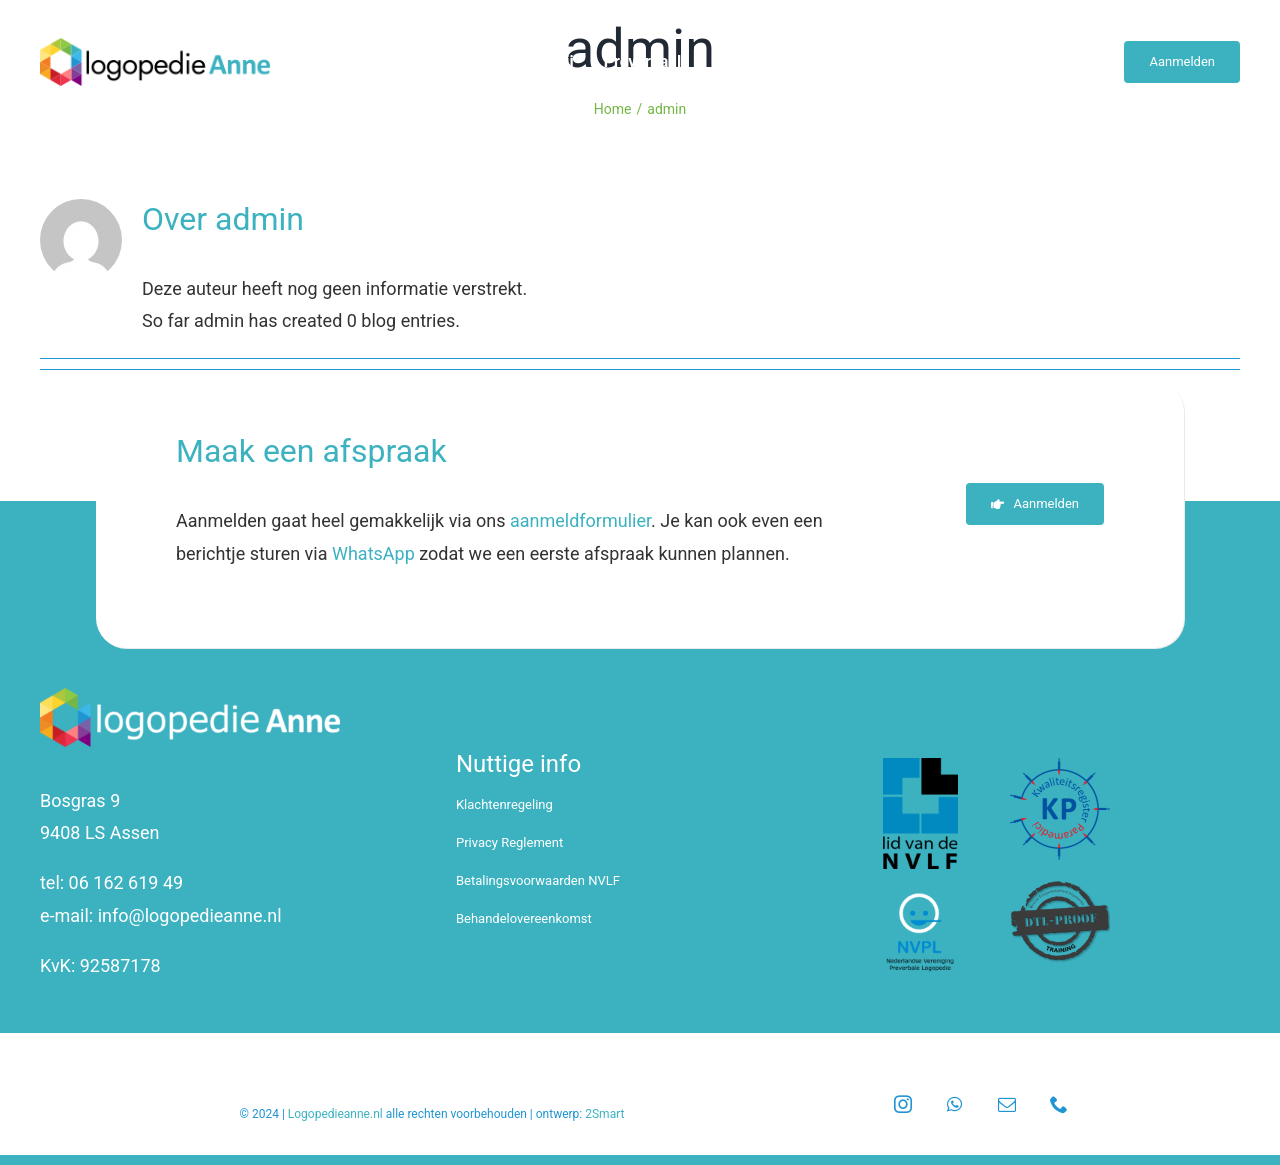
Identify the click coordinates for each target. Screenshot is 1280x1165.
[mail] (1007, 1104)
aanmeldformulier (580, 520)
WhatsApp (373, 553)
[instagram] (903, 1104)
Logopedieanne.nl (335, 1114)
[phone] (1059, 1104)
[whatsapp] (955, 1104)
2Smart (604, 1114)
